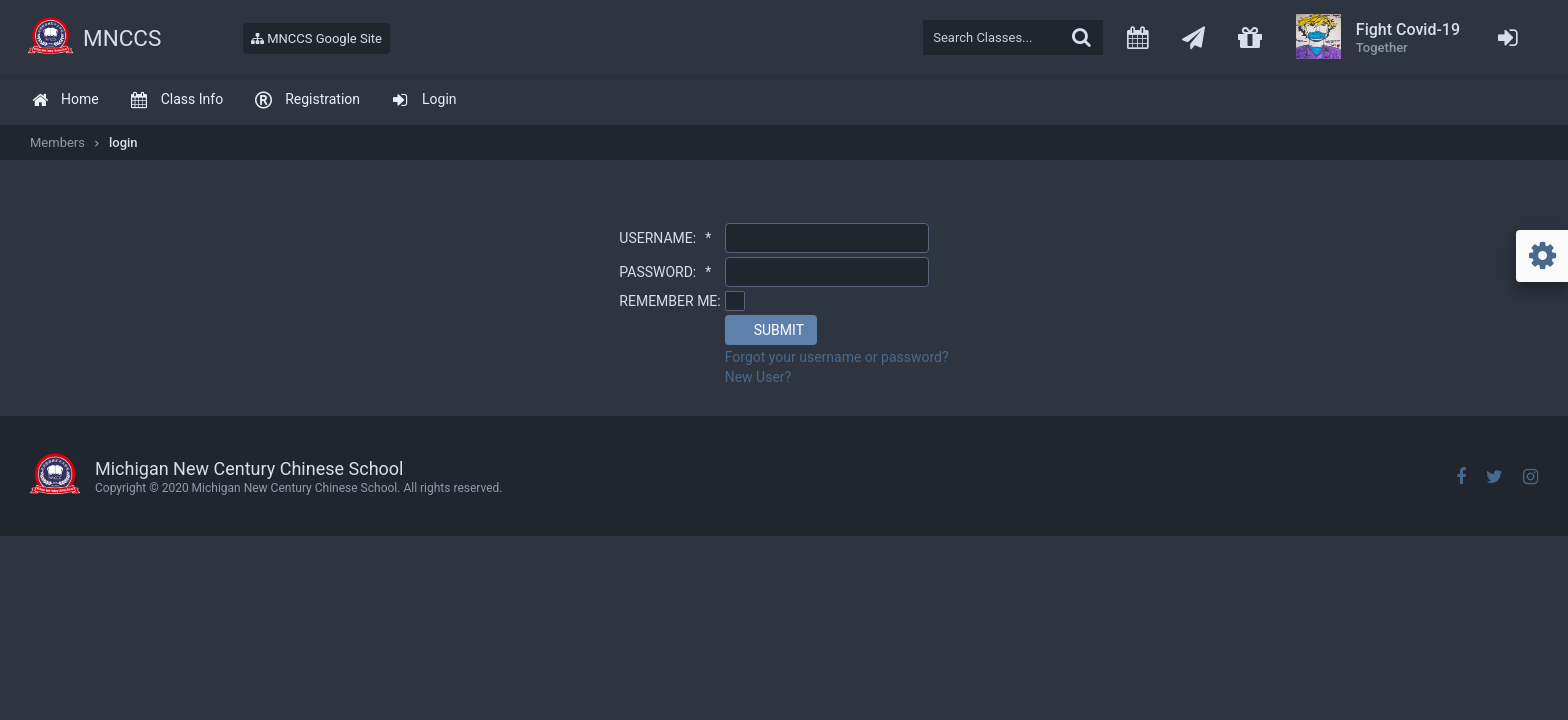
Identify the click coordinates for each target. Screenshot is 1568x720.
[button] (771, 330)
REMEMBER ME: (669, 301)
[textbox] (1013, 37)
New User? (758, 377)
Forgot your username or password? (837, 357)
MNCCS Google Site (316, 38)
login (123, 142)
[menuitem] (65, 100)
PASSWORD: (665, 272)
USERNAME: (665, 238)
